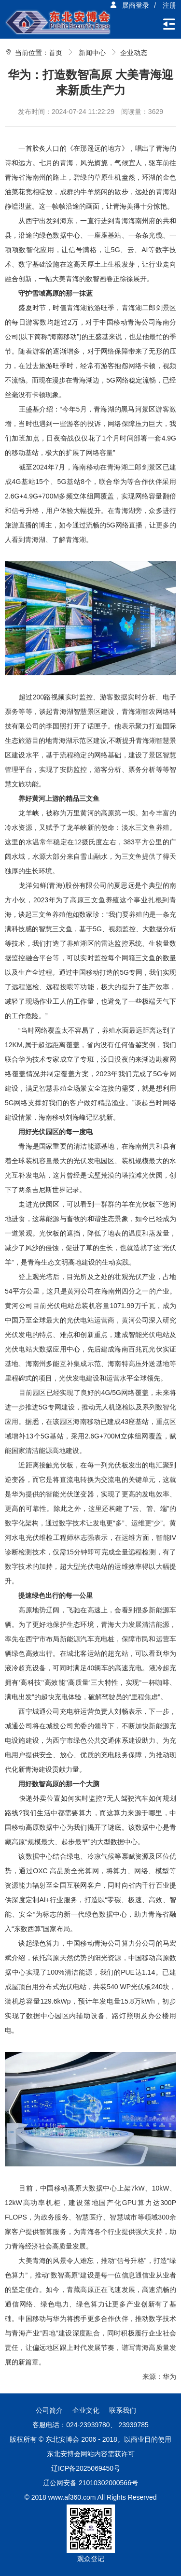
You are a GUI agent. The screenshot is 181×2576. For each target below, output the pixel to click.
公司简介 (49, 2410)
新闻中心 (92, 53)
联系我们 (122, 2410)
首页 (55, 53)
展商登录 (129, 5)
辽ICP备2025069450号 (85, 2468)
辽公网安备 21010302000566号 (90, 2483)
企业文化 (85, 2410)
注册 (169, 5)
